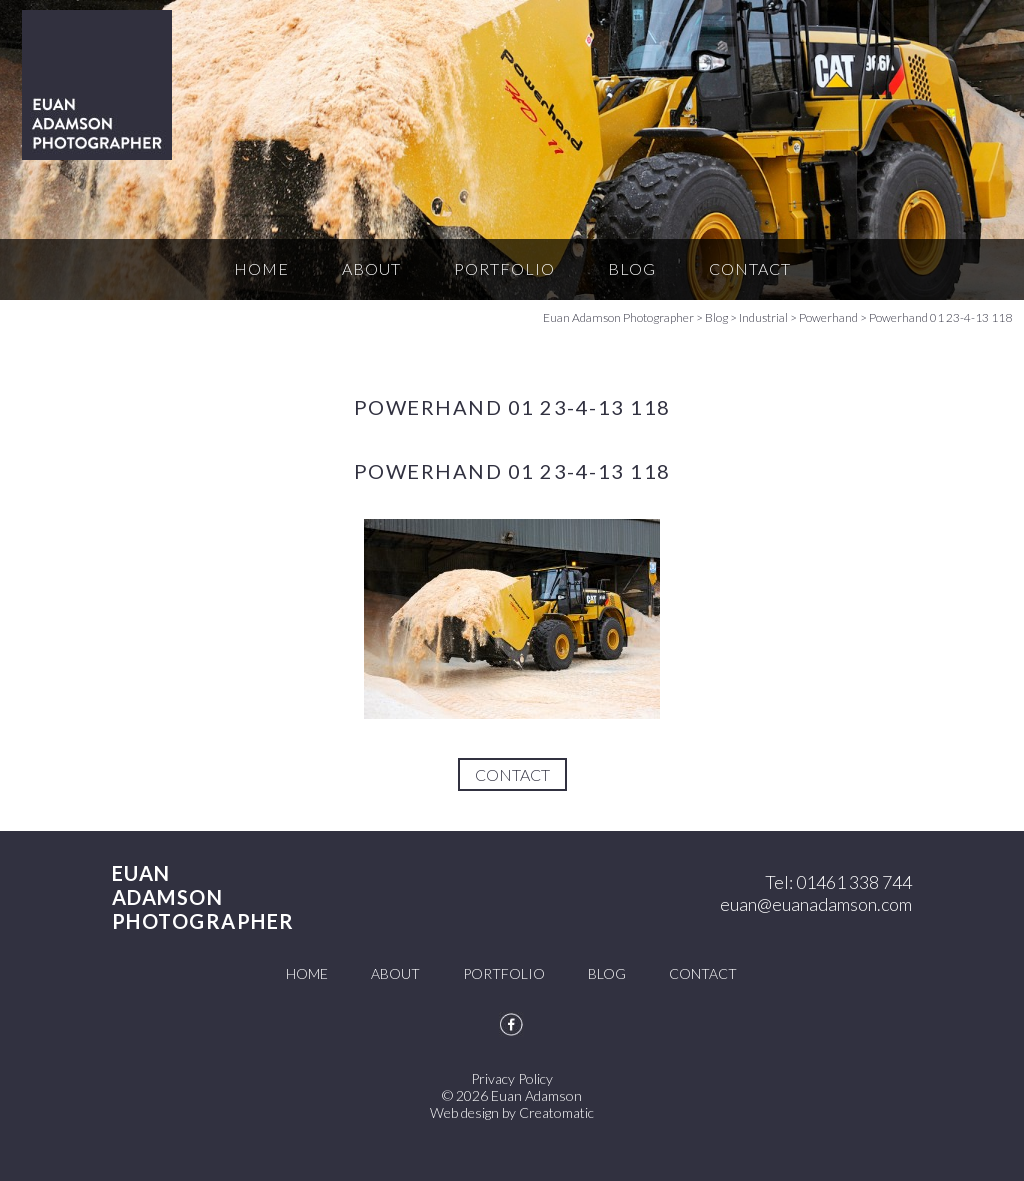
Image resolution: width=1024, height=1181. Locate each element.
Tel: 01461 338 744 (838, 882)
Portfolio (504, 268)
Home (261, 268)
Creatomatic (556, 1112)
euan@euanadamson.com (816, 904)
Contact (750, 268)
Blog (632, 268)
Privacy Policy (512, 1078)
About (371, 268)
